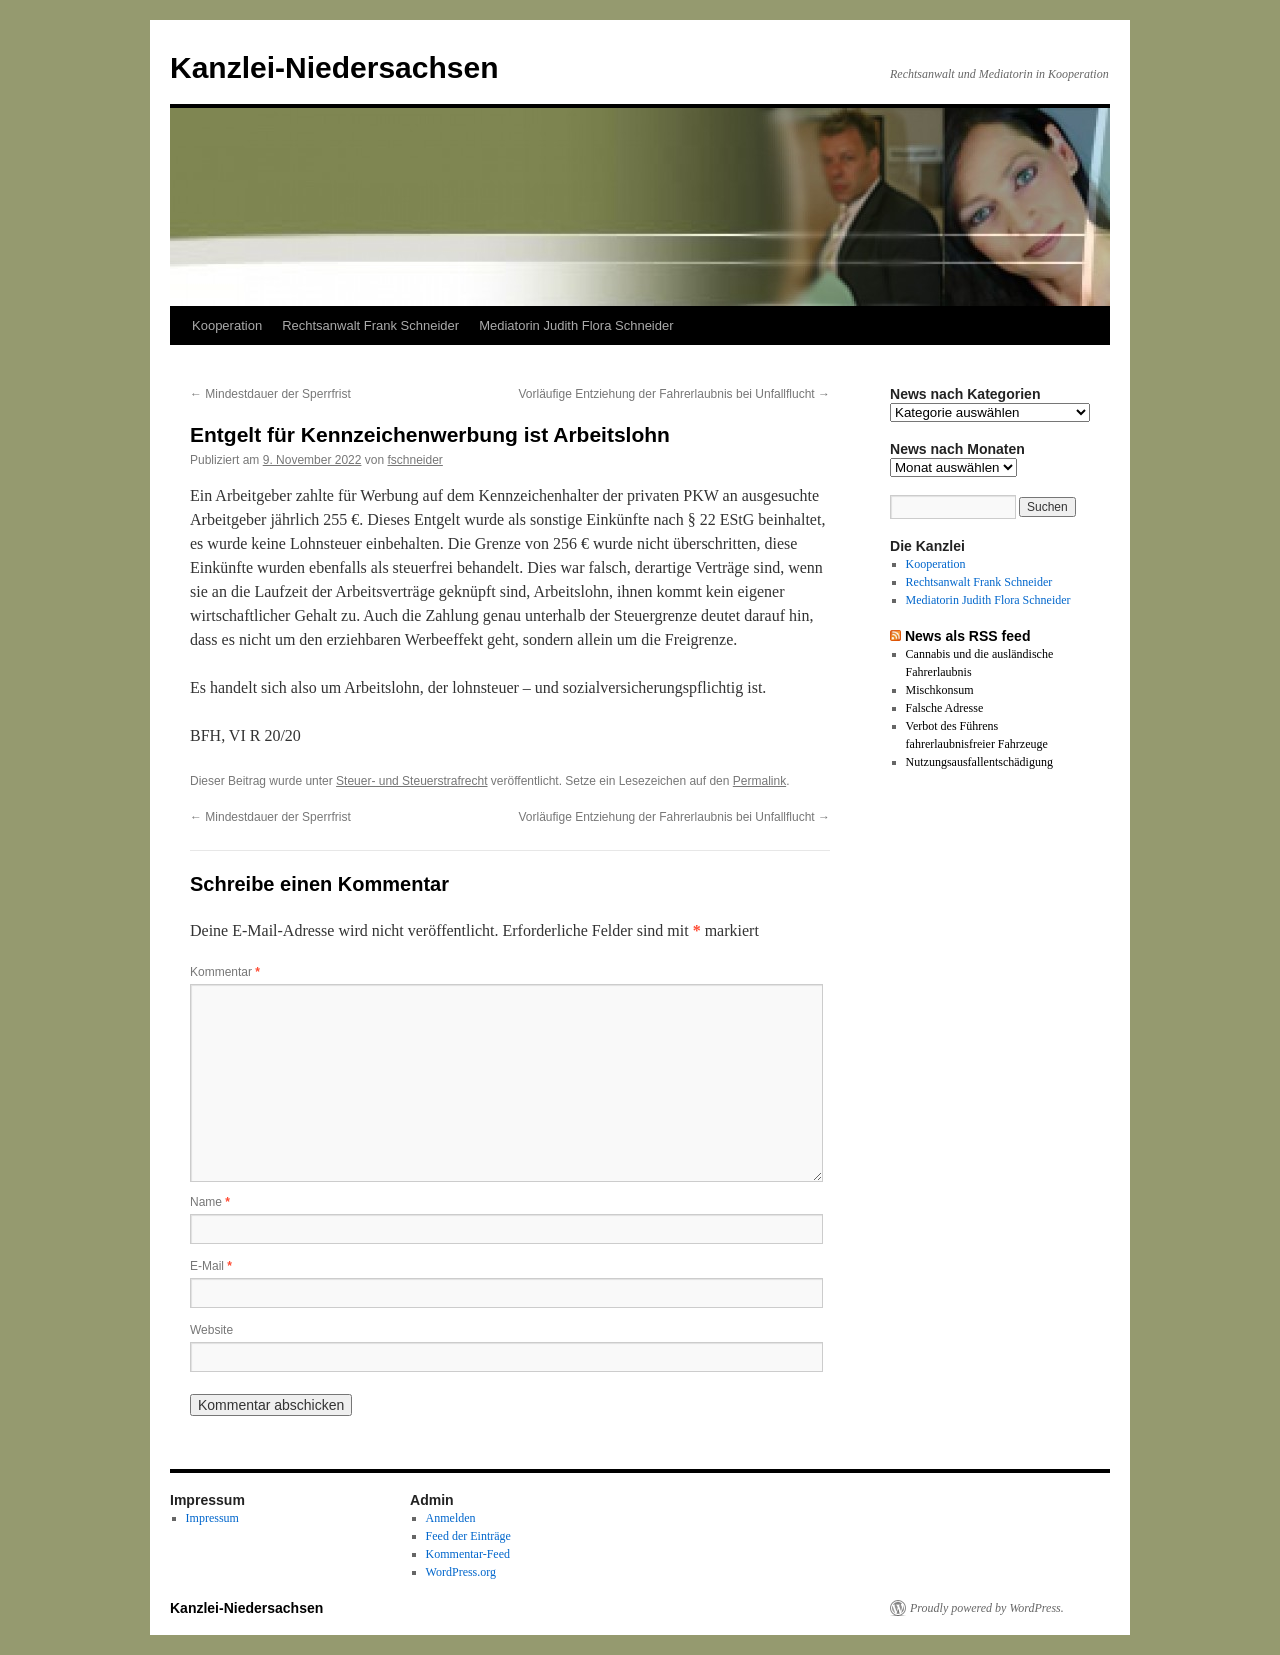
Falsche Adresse (945, 708)
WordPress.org (461, 1572)
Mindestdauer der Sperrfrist (270, 394)
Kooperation (227, 325)
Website (211, 1330)
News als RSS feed (968, 636)
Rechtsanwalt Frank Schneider (370, 325)
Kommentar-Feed (468, 1554)
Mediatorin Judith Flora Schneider (576, 325)
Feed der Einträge (468, 1536)
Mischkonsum (940, 690)
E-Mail (211, 1266)
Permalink (759, 781)
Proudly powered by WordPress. (987, 1608)
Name (210, 1202)
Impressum (212, 1518)
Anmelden (451, 1518)
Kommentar (225, 972)
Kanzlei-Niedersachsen (334, 67)
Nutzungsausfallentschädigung (979, 762)
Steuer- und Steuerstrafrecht (411, 781)
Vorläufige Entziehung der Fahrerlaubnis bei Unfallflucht (674, 394)
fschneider (414, 460)
